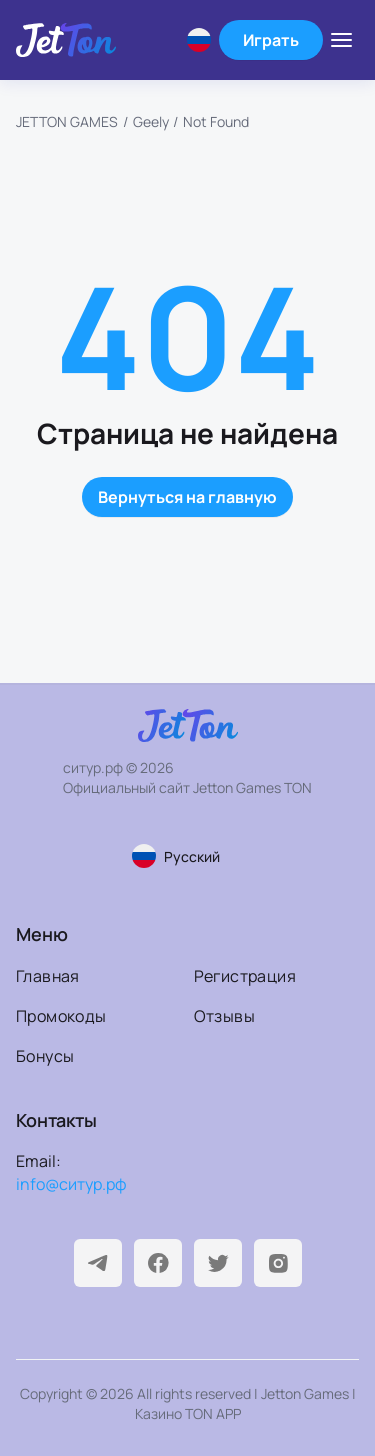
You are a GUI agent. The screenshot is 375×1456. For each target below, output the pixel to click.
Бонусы (45, 1056)
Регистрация (245, 976)
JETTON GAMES (67, 121)
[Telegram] (98, 1263)
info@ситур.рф (71, 1184)
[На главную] (66, 39)
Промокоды (61, 1016)
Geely (151, 121)
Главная (48, 976)
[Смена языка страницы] (188, 856)
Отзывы (224, 1016)
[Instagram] (278, 1263)
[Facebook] (158, 1263)
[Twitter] (218, 1263)
